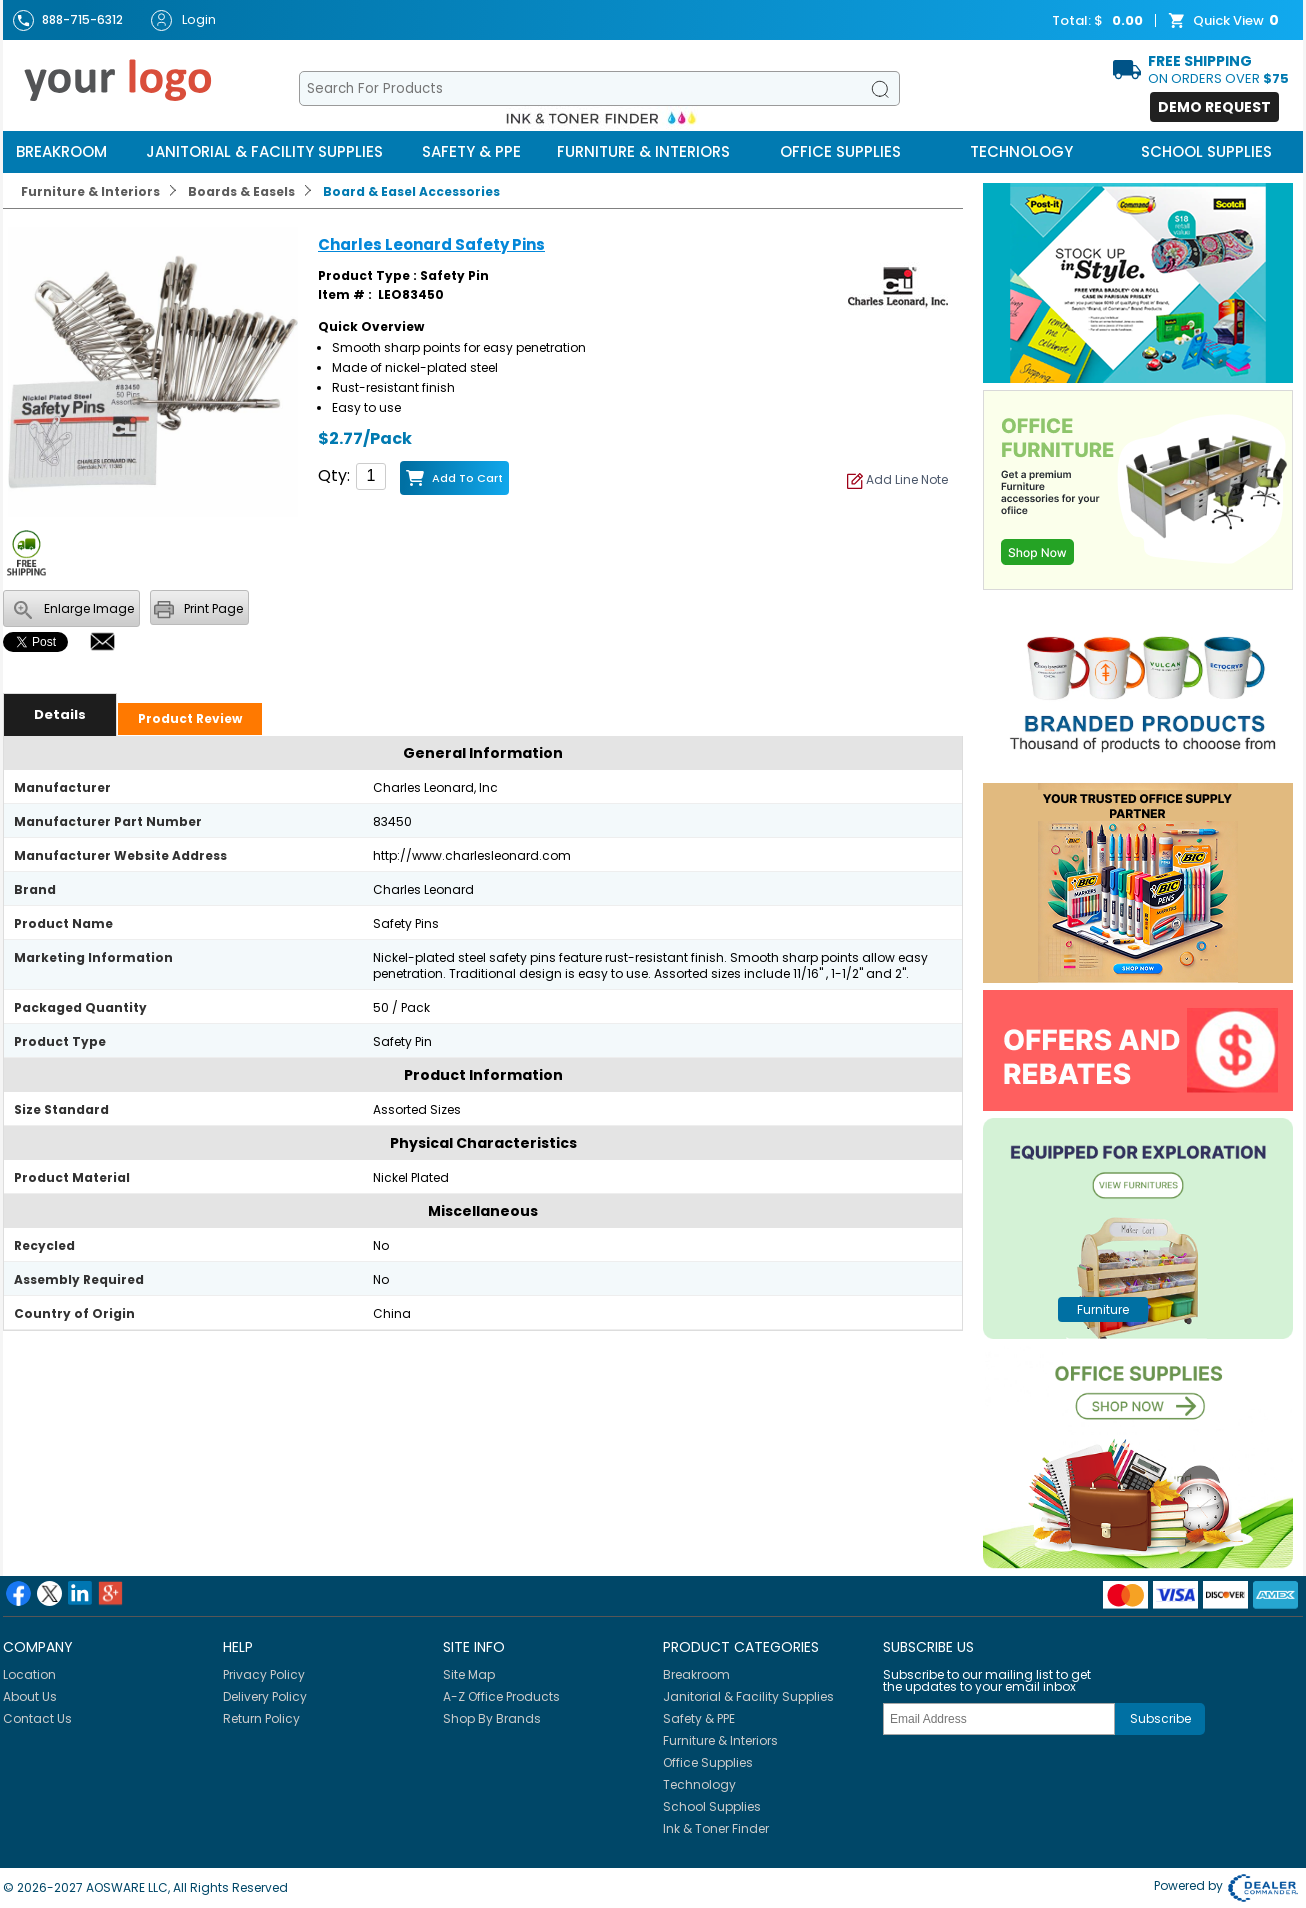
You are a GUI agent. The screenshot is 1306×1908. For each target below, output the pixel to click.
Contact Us (37, 1718)
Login (183, 20)
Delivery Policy (265, 1696)
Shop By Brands (492, 1718)
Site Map (469, 1674)
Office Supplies (840, 151)
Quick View (1226, 21)
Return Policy (261, 1718)
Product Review (190, 718)
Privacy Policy (264, 1674)
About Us (30, 1696)
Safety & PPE (471, 151)
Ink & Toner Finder (716, 1828)
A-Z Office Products (501, 1696)
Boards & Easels (241, 191)
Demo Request (1214, 107)
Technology (1021, 151)
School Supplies (1206, 151)
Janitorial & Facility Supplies (264, 151)
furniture (1103, 1309)
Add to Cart (467, 478)
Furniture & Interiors (643, 151)
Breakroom (61, 151)
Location (29, 1674)
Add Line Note (897, 479)
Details (60, 714)
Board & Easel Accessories (411, 191)
